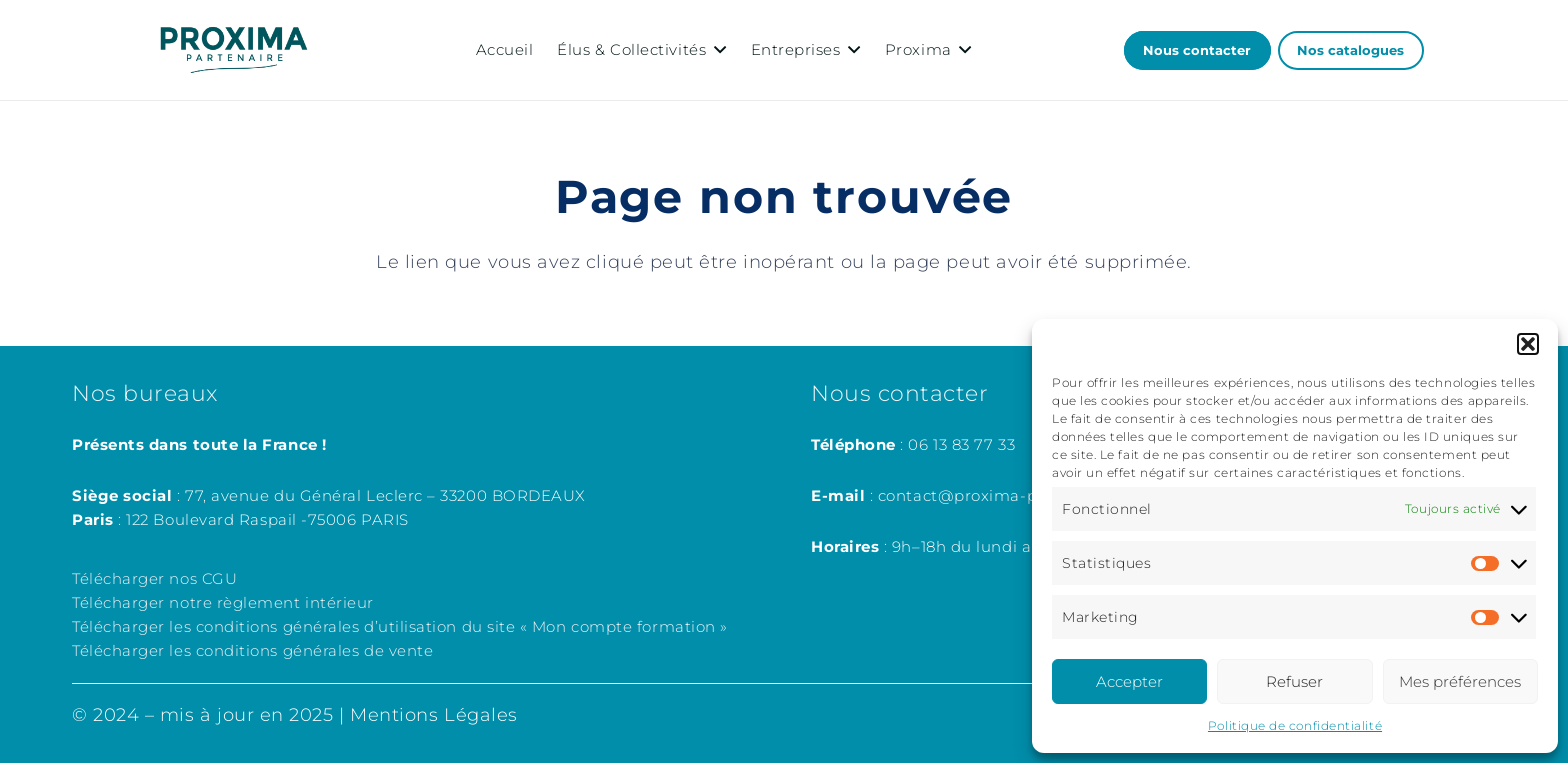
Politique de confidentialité (1295, 725)
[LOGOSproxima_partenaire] (234, 50)
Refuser (1294, 681)
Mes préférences (1460, 681)
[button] (1528, 344)
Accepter (1129, 681)
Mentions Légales (434, 715)
